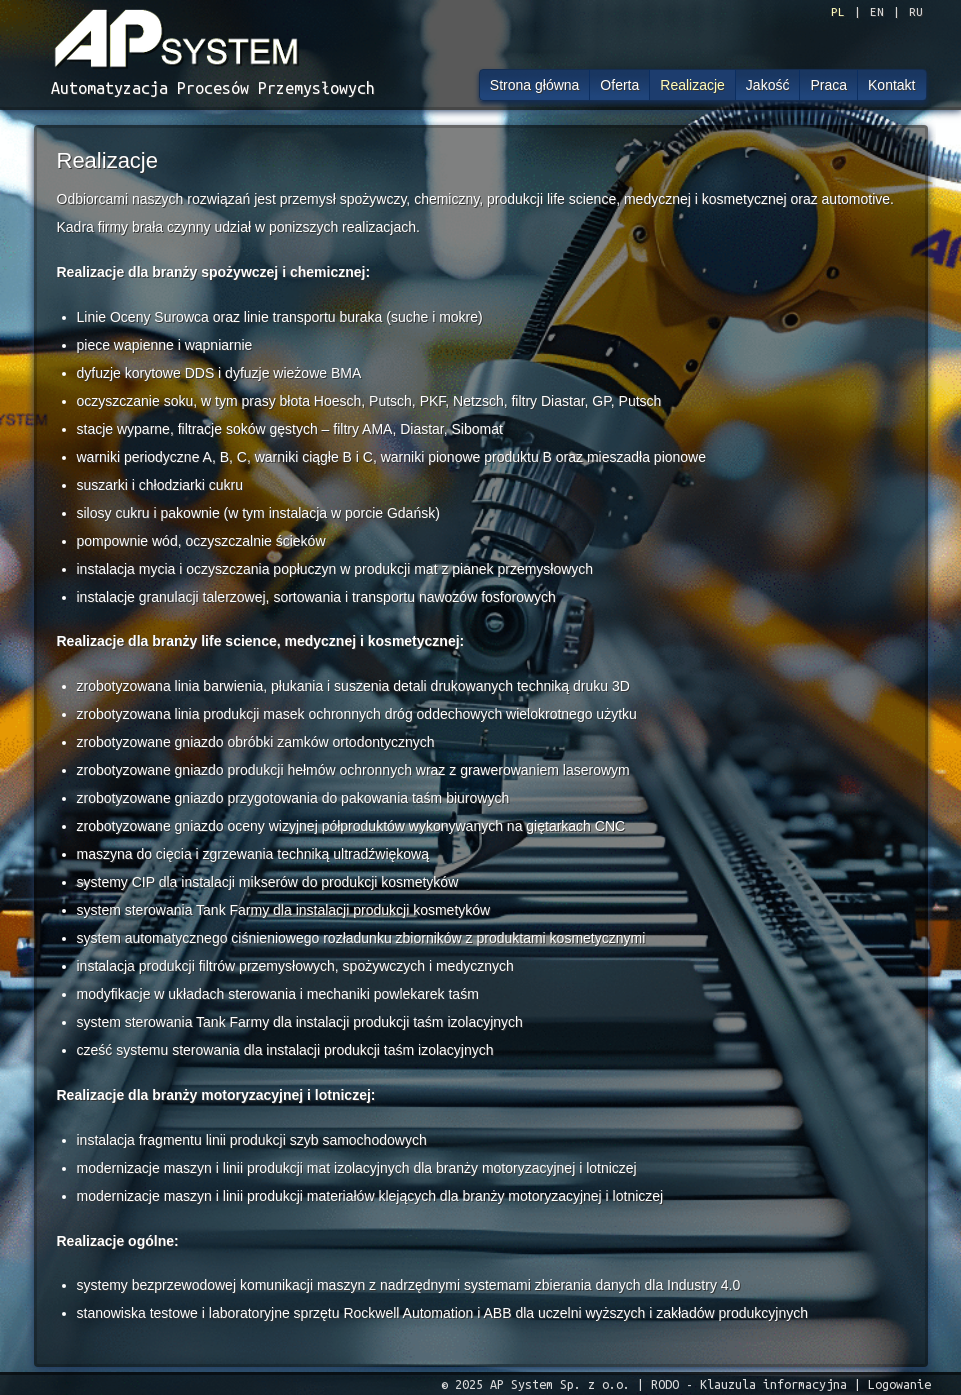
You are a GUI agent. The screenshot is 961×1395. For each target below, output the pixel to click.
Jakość (768, 85)
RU (916, 11)
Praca (828, 85)
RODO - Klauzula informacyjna (749, 1384)
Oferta (619, 85)
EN (877, 11)
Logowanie (899, 1384)
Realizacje (692, 85)
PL (838, 11)
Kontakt (891, 85)
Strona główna (535, 85)
